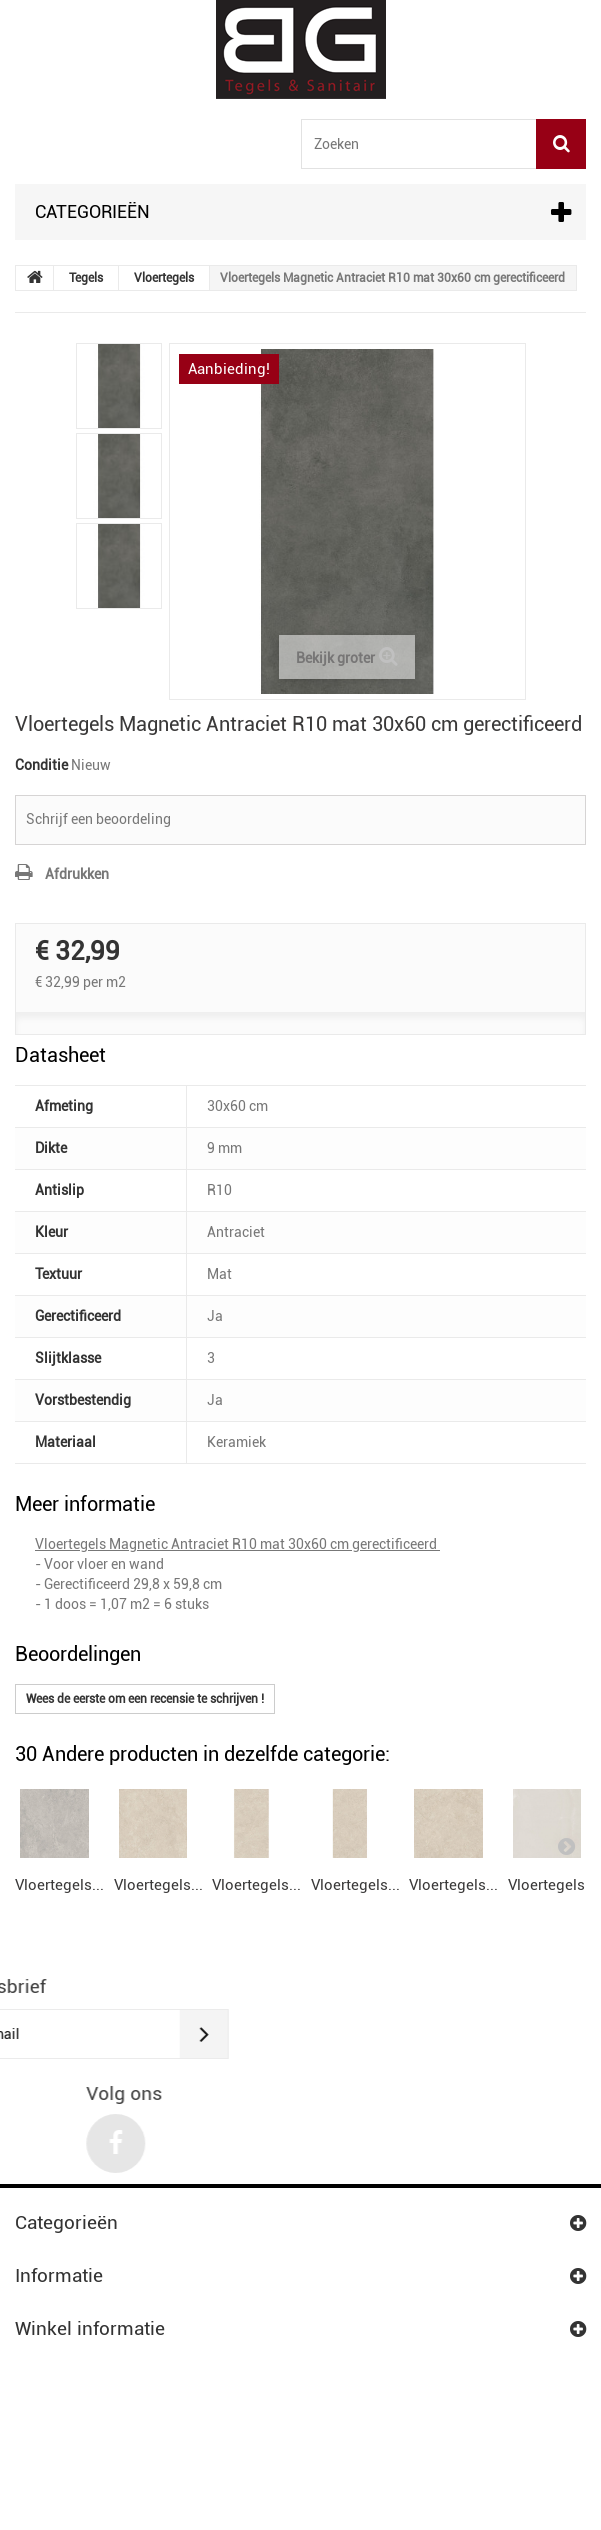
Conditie (41, 765)
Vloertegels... (59, 1983)
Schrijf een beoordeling (98, 819)
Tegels (86, 278)
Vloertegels (164, 278)
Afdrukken (77, 874)
